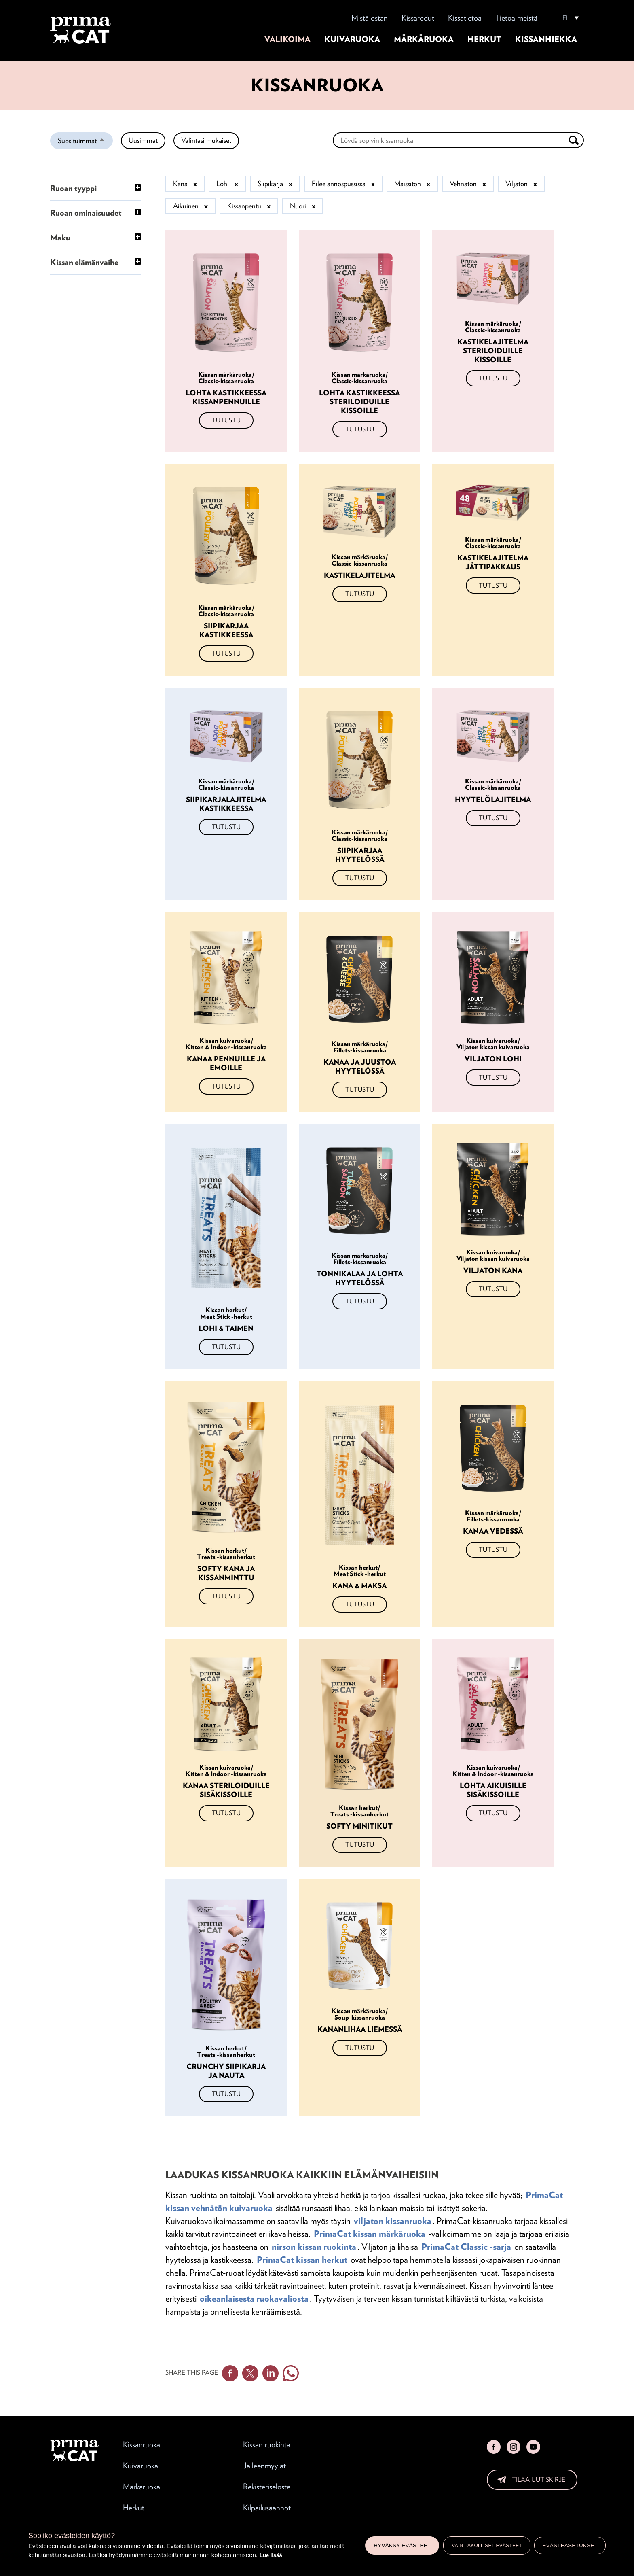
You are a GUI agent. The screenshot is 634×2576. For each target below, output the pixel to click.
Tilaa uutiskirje (538, 2479)
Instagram (513, 2447)
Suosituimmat (85, 142)
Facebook (230, 2373)
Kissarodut (418, 18)
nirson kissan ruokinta (314, 2246)
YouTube (533, 2447)
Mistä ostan (369, 18)
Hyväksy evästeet (402, 2545)
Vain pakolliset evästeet (487, 2545)
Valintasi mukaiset (206, 140)
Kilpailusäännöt (267, 2507)
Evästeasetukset (570, 2545)
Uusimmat (143, 140)
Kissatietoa (465, 18)
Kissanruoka (141, 2444)
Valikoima (287, 39)
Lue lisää (271, 2555)
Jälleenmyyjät (264, 2465)
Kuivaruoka (352, 39)
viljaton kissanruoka (392, 2220)
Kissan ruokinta (266, 2444)
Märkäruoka (424, 39)
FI (565, 18)
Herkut (484, 39)
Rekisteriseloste (266, 2486)
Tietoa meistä (516, 18)
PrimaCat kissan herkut (302, 2259)
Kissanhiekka (546, 39)
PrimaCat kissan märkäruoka (369, 2233)
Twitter (250, 2373)
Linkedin (270, 2373)
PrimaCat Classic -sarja (466, 2246)
